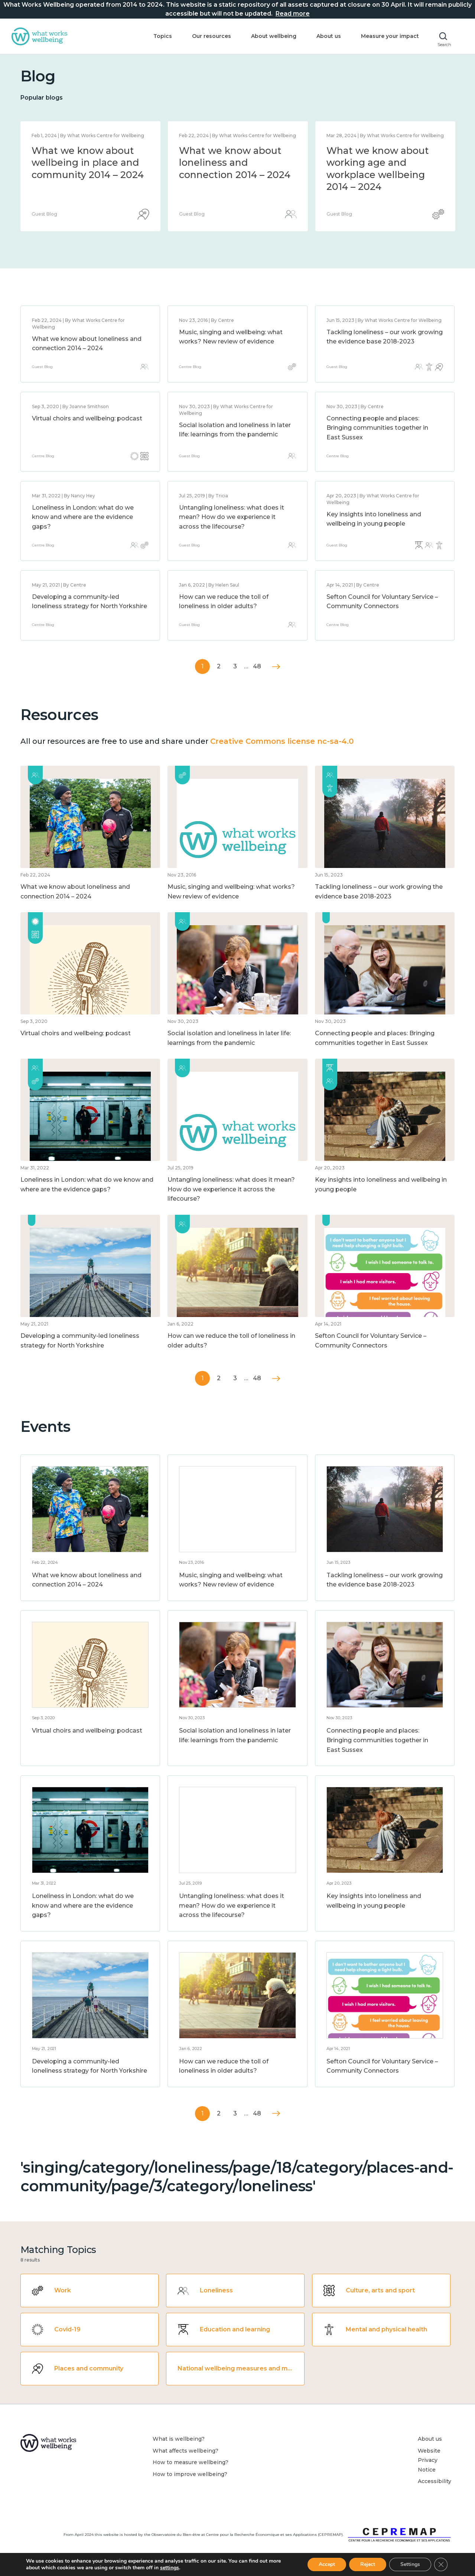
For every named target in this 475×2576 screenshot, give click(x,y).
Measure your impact (390, 36)
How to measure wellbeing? (190, 2462)
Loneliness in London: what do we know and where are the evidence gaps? (83, 517)
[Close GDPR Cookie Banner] (441, 2564)
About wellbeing (273, 36)
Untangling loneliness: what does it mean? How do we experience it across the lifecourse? (231, 517)
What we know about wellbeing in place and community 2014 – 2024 (382, 162)
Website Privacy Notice (429, 2460)
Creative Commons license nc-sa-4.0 (282, 741)
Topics (162, 36)
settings (169, 2567)
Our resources (211, 36)
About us (328, 36)
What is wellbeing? (179, 2438)
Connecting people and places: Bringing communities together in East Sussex (377, 428)
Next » (275, 666)
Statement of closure (82, 150)
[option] (90, 176)
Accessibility (434, 2481)
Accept (327, 2564)
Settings (410, 2564)
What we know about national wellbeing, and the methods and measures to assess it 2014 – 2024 (234, 174)
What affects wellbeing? (185, 2450)
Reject (367, 2564)
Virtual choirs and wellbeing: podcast (87, 418)
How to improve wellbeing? (190, 2474)
